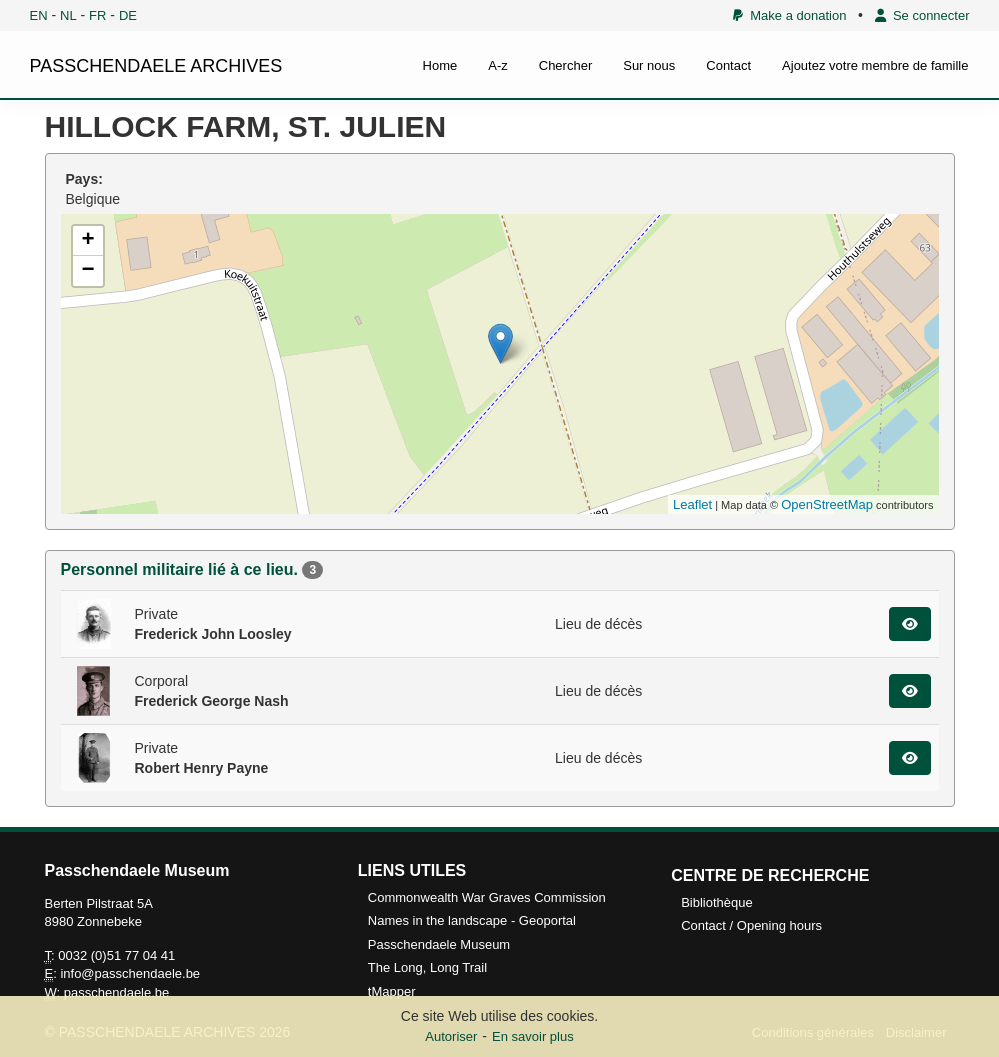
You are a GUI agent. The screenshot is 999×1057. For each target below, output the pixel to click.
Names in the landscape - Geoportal (472, 920)
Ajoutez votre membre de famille (875, 65)
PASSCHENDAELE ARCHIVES (156, 66)
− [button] (87, 271)
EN (39, 15)
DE (128, 15)
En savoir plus (533, 1036)
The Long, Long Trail (427, 967)
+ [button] (87, 241)
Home (440, 65)
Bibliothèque (717, 902)
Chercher (565, 65)
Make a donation (789, 15)
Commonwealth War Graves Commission (487, 897)
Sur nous (649, 65)
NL (68, 15)
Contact (728, 65)
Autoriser (451, 1036)
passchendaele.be (117, 992)
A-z (498, 65)
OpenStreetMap (827, 504)
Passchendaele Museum (439, 944)
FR (97, 15)
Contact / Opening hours (751, 925)
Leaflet (692, 504)
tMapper (392, 991)
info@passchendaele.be (130, 973)
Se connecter (922, 15)
